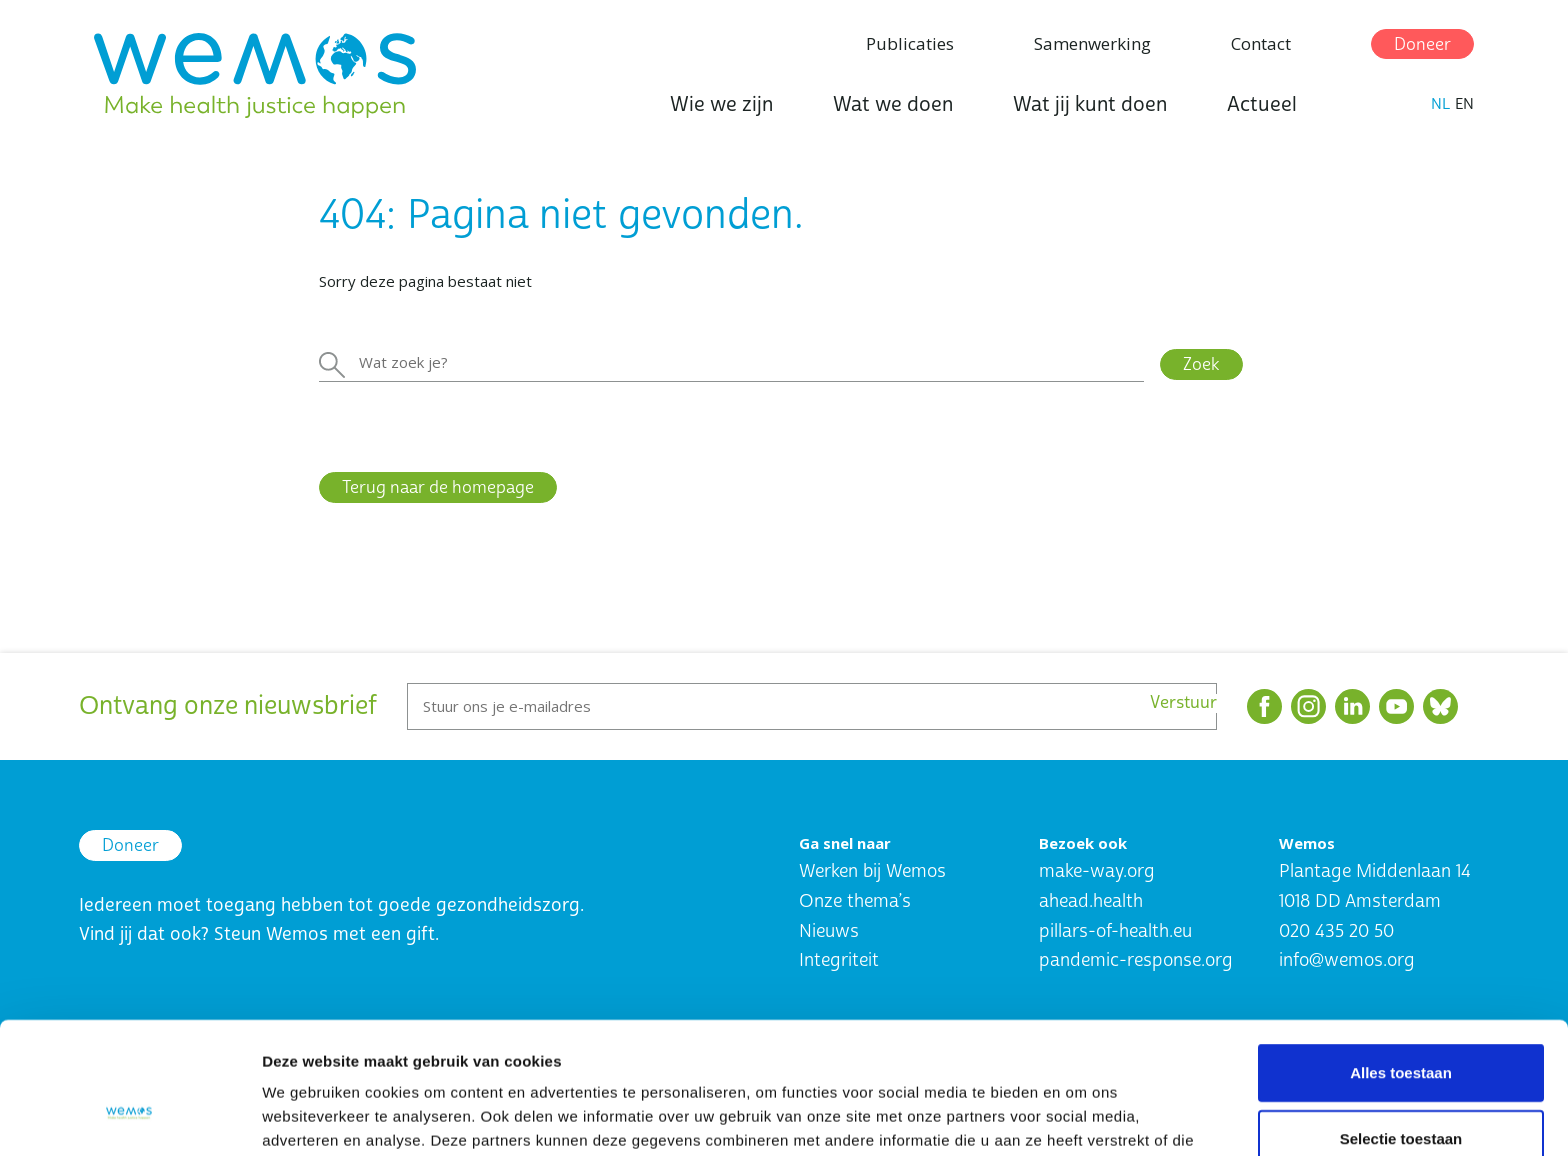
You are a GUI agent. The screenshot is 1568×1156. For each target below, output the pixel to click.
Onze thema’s (855, 901)
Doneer (1422, 44)
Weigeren (1400, 1090)
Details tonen (1080, 1116)
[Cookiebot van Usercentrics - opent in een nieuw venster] (129, 1117)
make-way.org (1097, 871)
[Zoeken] (731, 363)
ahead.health (1091, 901)
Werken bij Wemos (872, 871)
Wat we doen (893, 104)
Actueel (1262, 104)
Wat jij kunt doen (1090, 104)
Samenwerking (1092, 43)
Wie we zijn (721, 104)
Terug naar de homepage (438, 487)
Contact (1261, 43)
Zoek (1201, 364)
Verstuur (1183, 703)
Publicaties (910, 43)
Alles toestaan (1401, 959)
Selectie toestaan (1401, 1025)
